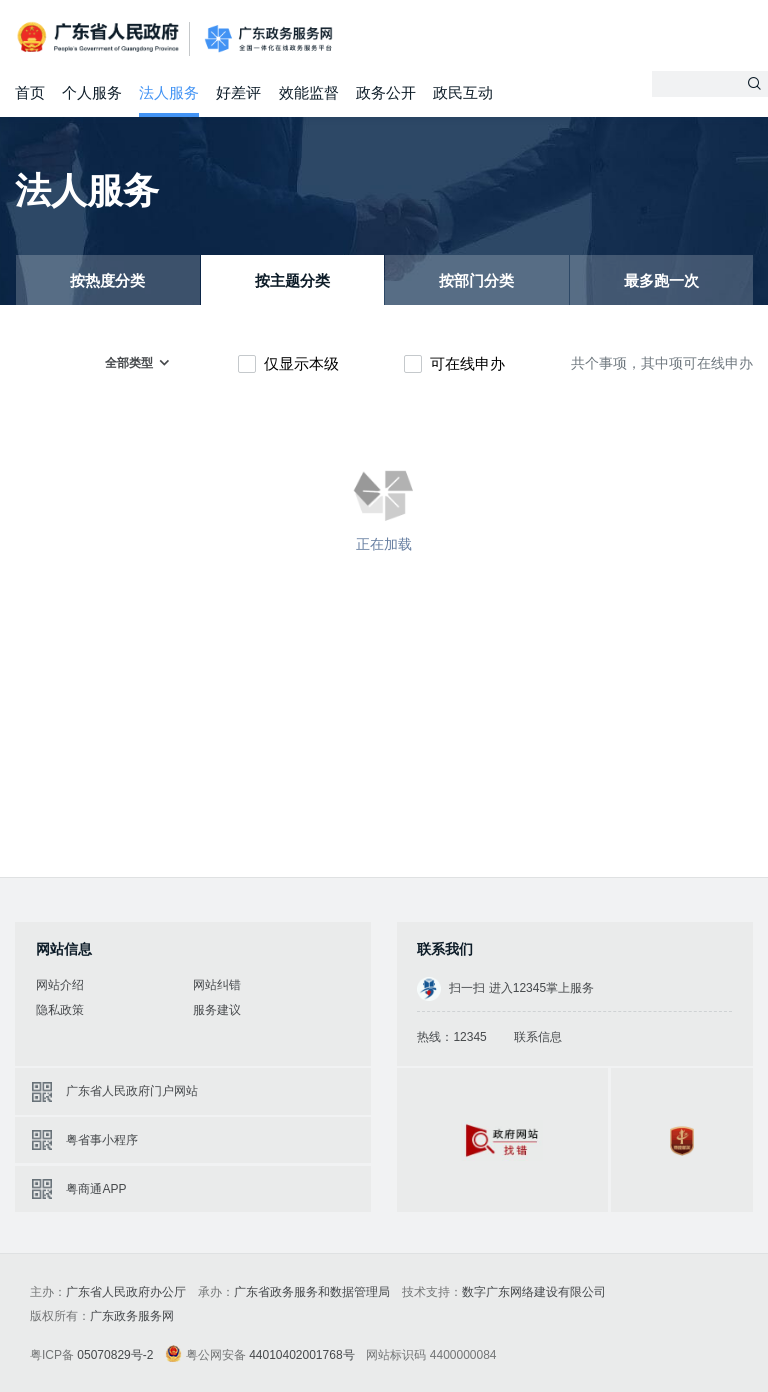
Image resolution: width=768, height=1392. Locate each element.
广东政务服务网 (268, 39)
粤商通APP (96, 1189)
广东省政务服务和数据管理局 (312, 1292)
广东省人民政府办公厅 (126, 1292)
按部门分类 (476, 280)
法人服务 (169, 92)
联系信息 (538, 1037)
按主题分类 (292, 280)
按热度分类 (107, 280)
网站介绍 (60, 985)
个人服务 (92, 92)
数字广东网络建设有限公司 (534, 1292)
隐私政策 (60, 1010)
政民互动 (463, 92)
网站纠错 (217, 985)
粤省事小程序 (102, 1140)
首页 (30, 92)
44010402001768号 (301, 1355)
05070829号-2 (115, 1355)
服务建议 (217, 1010)
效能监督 (309, 92)
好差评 (238, 92)
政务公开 (386, 92)
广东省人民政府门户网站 (132, 1091)
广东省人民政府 (100, 37)
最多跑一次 (661, 280)
